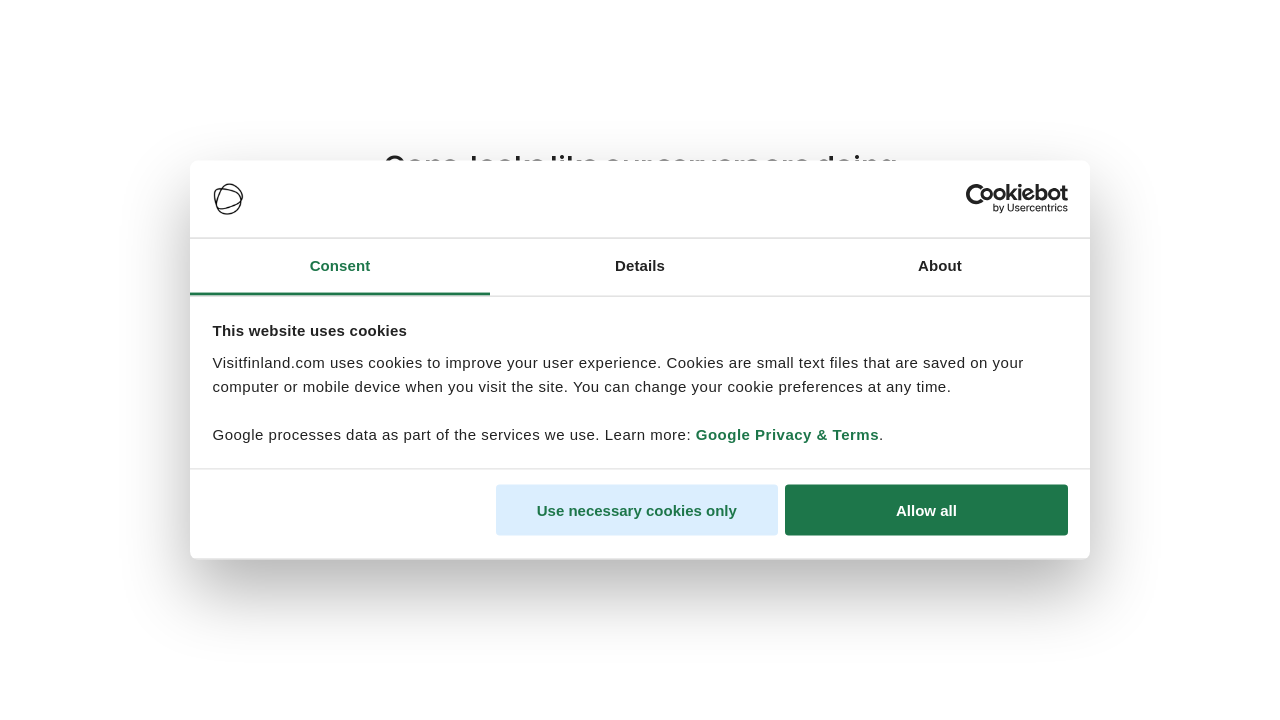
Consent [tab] (340, 264)
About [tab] (940, 264)
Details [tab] (640, 264)
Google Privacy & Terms (787, 433)
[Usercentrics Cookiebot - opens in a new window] (980, 199)
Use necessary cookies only (637, 510)
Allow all (926, 510)
